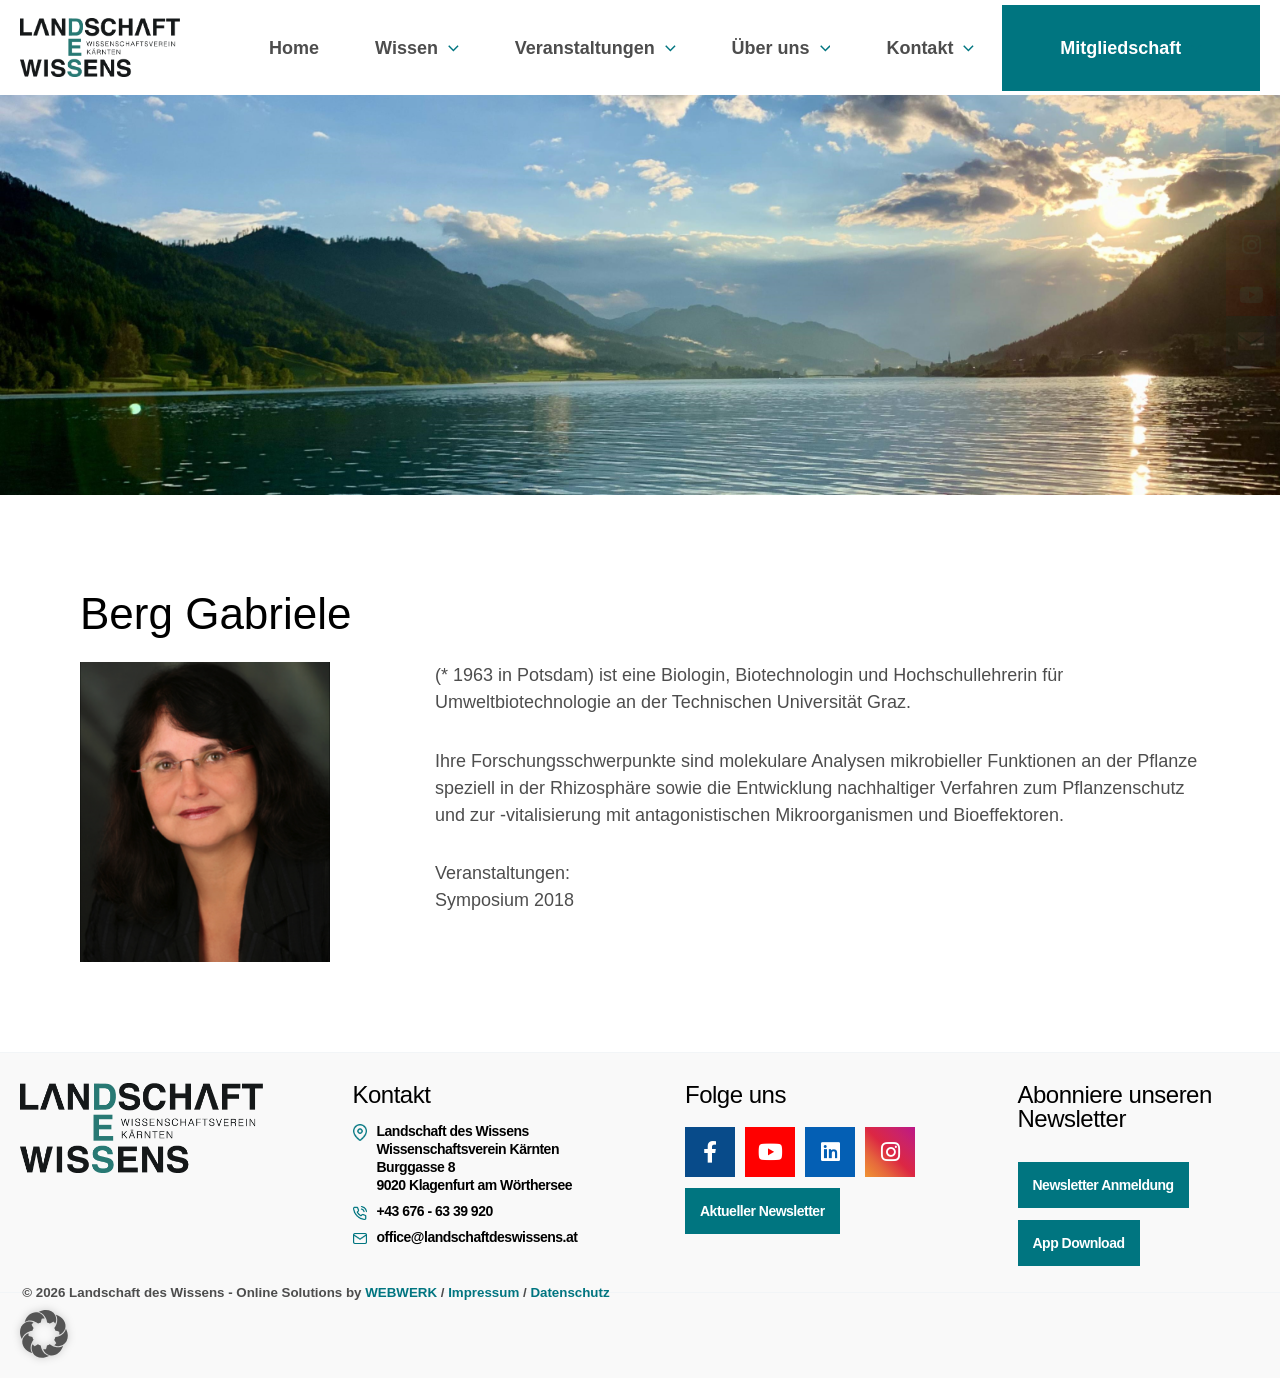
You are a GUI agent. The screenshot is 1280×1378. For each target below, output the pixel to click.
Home (294, 48)
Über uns (781, 48)
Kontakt (930, 48)
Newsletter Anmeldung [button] (1103, 1185)
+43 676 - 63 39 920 (435, 1211)
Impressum (483, 1292)
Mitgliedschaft (1131, 48)
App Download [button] (1079, 1243)
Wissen (417, 48)
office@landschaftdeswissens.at (477, 1237)
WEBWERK (401, 1292)
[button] (448, 48)
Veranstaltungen (595, 48)
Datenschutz (569, 1292)
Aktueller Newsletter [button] (762, 1211)
